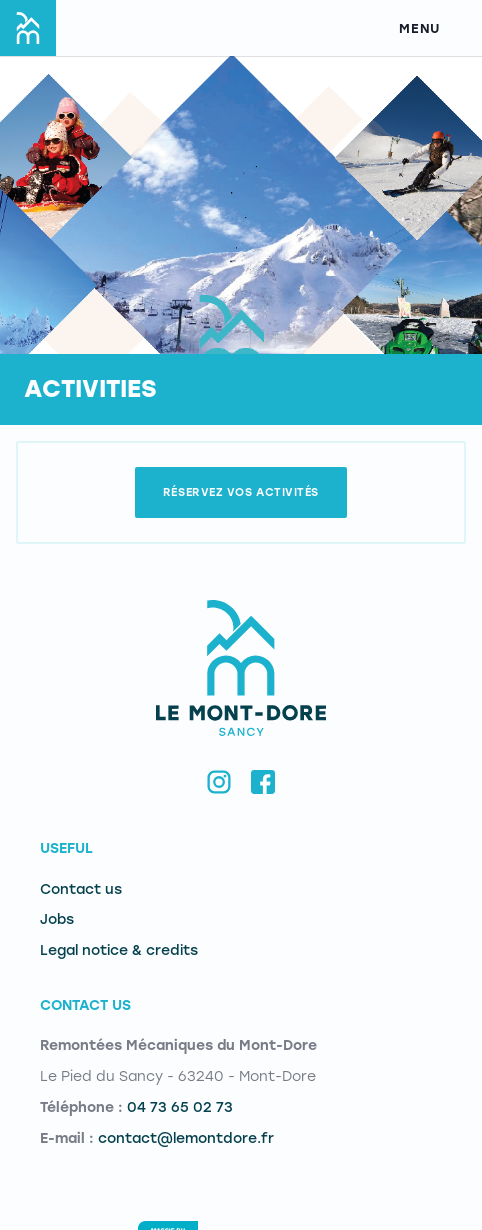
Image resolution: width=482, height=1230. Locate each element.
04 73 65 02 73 (180, 1107)
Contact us (81, 889)
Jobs (57, 919)
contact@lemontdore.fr (186, 1138)
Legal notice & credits (119, 950)
